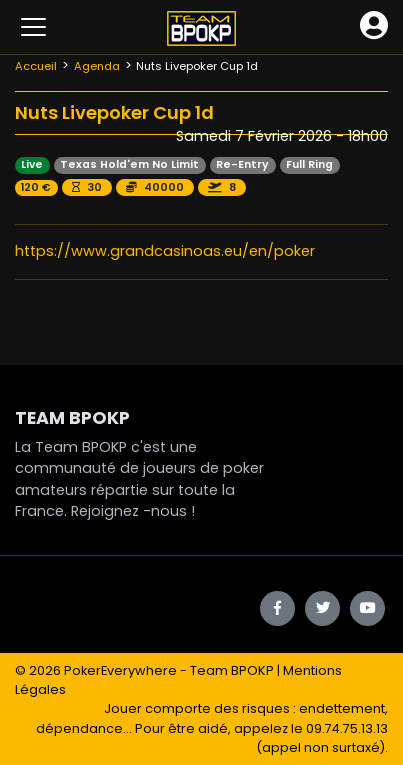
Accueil (36, 66)
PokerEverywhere (120, 670)
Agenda (97, 66)
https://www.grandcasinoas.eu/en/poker (165, 251)
